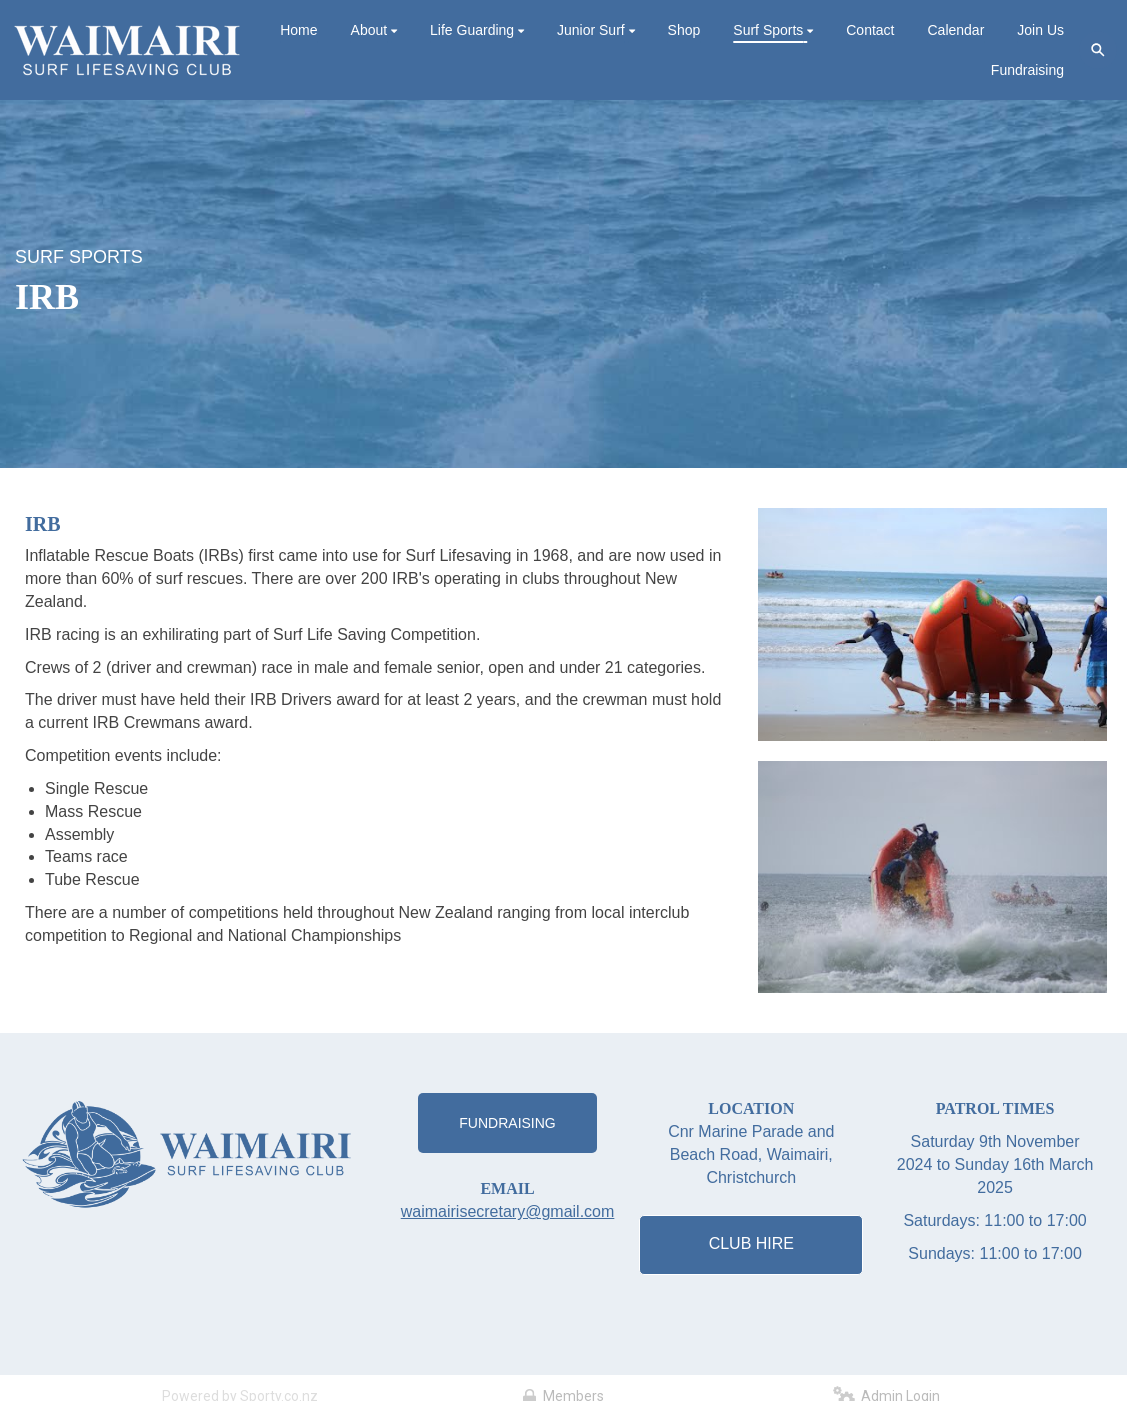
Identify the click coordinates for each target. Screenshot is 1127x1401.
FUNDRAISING (507, 1123)
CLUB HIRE (751, 1243)
